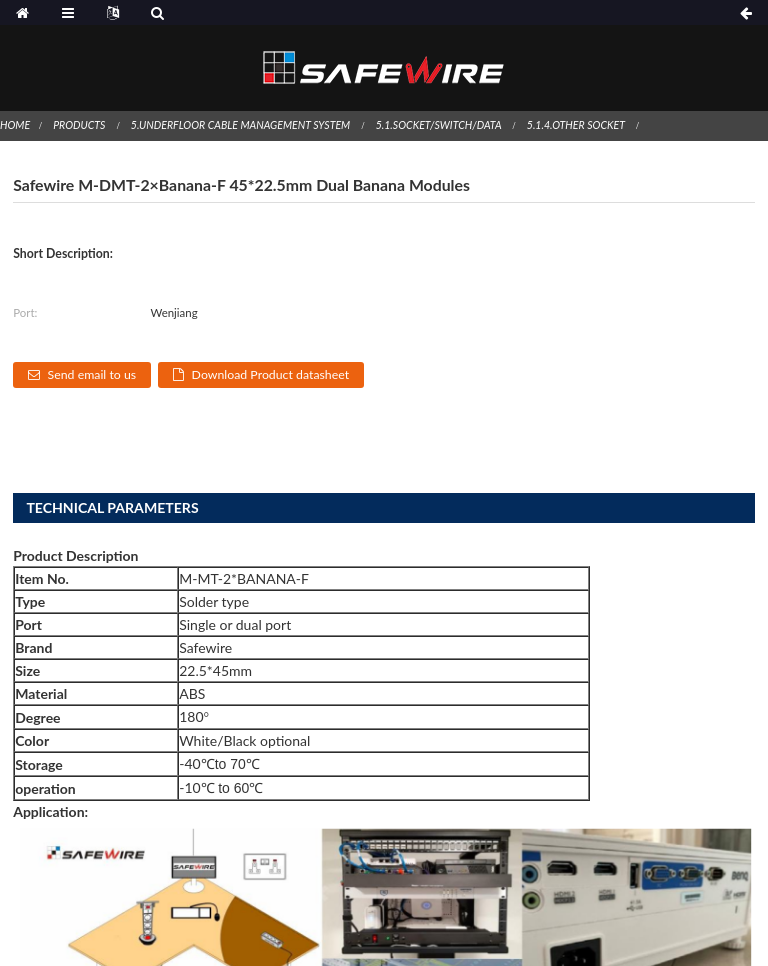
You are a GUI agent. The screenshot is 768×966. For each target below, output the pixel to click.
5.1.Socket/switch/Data (439, 125)
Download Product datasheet (271, 374)
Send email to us (92, 374)
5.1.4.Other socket (576, 125)
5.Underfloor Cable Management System (240, 125)
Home (15, 125)
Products (79, 125)
